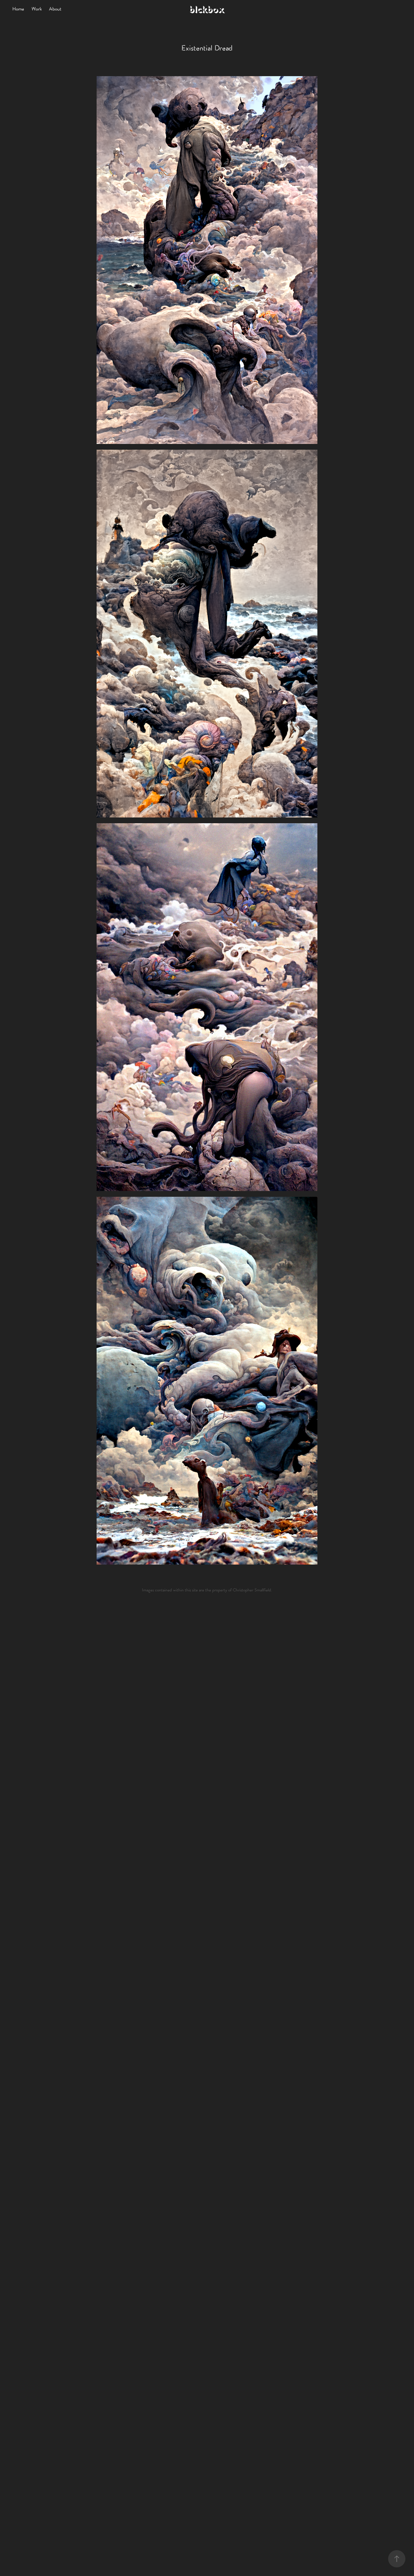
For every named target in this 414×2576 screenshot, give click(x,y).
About (55, 9)
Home (18, 9)
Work (36, 9)
